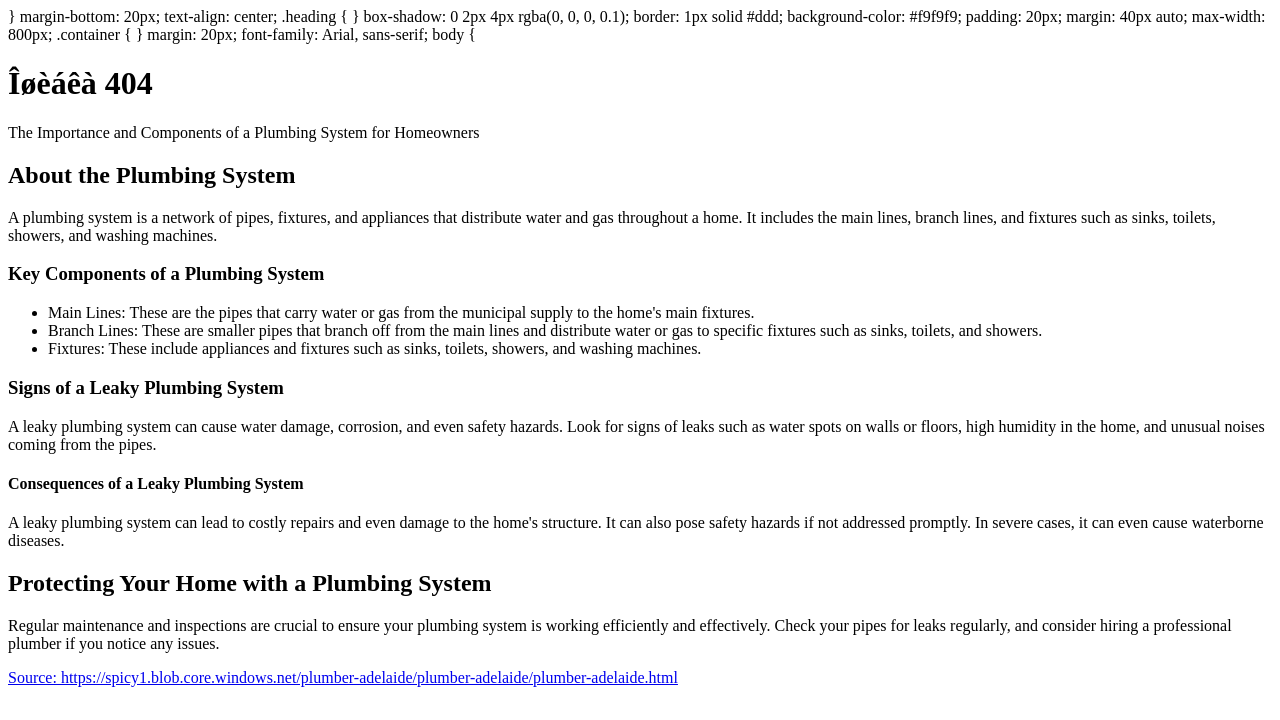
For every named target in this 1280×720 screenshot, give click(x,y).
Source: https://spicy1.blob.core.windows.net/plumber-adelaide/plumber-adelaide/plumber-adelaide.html (343, 677)
